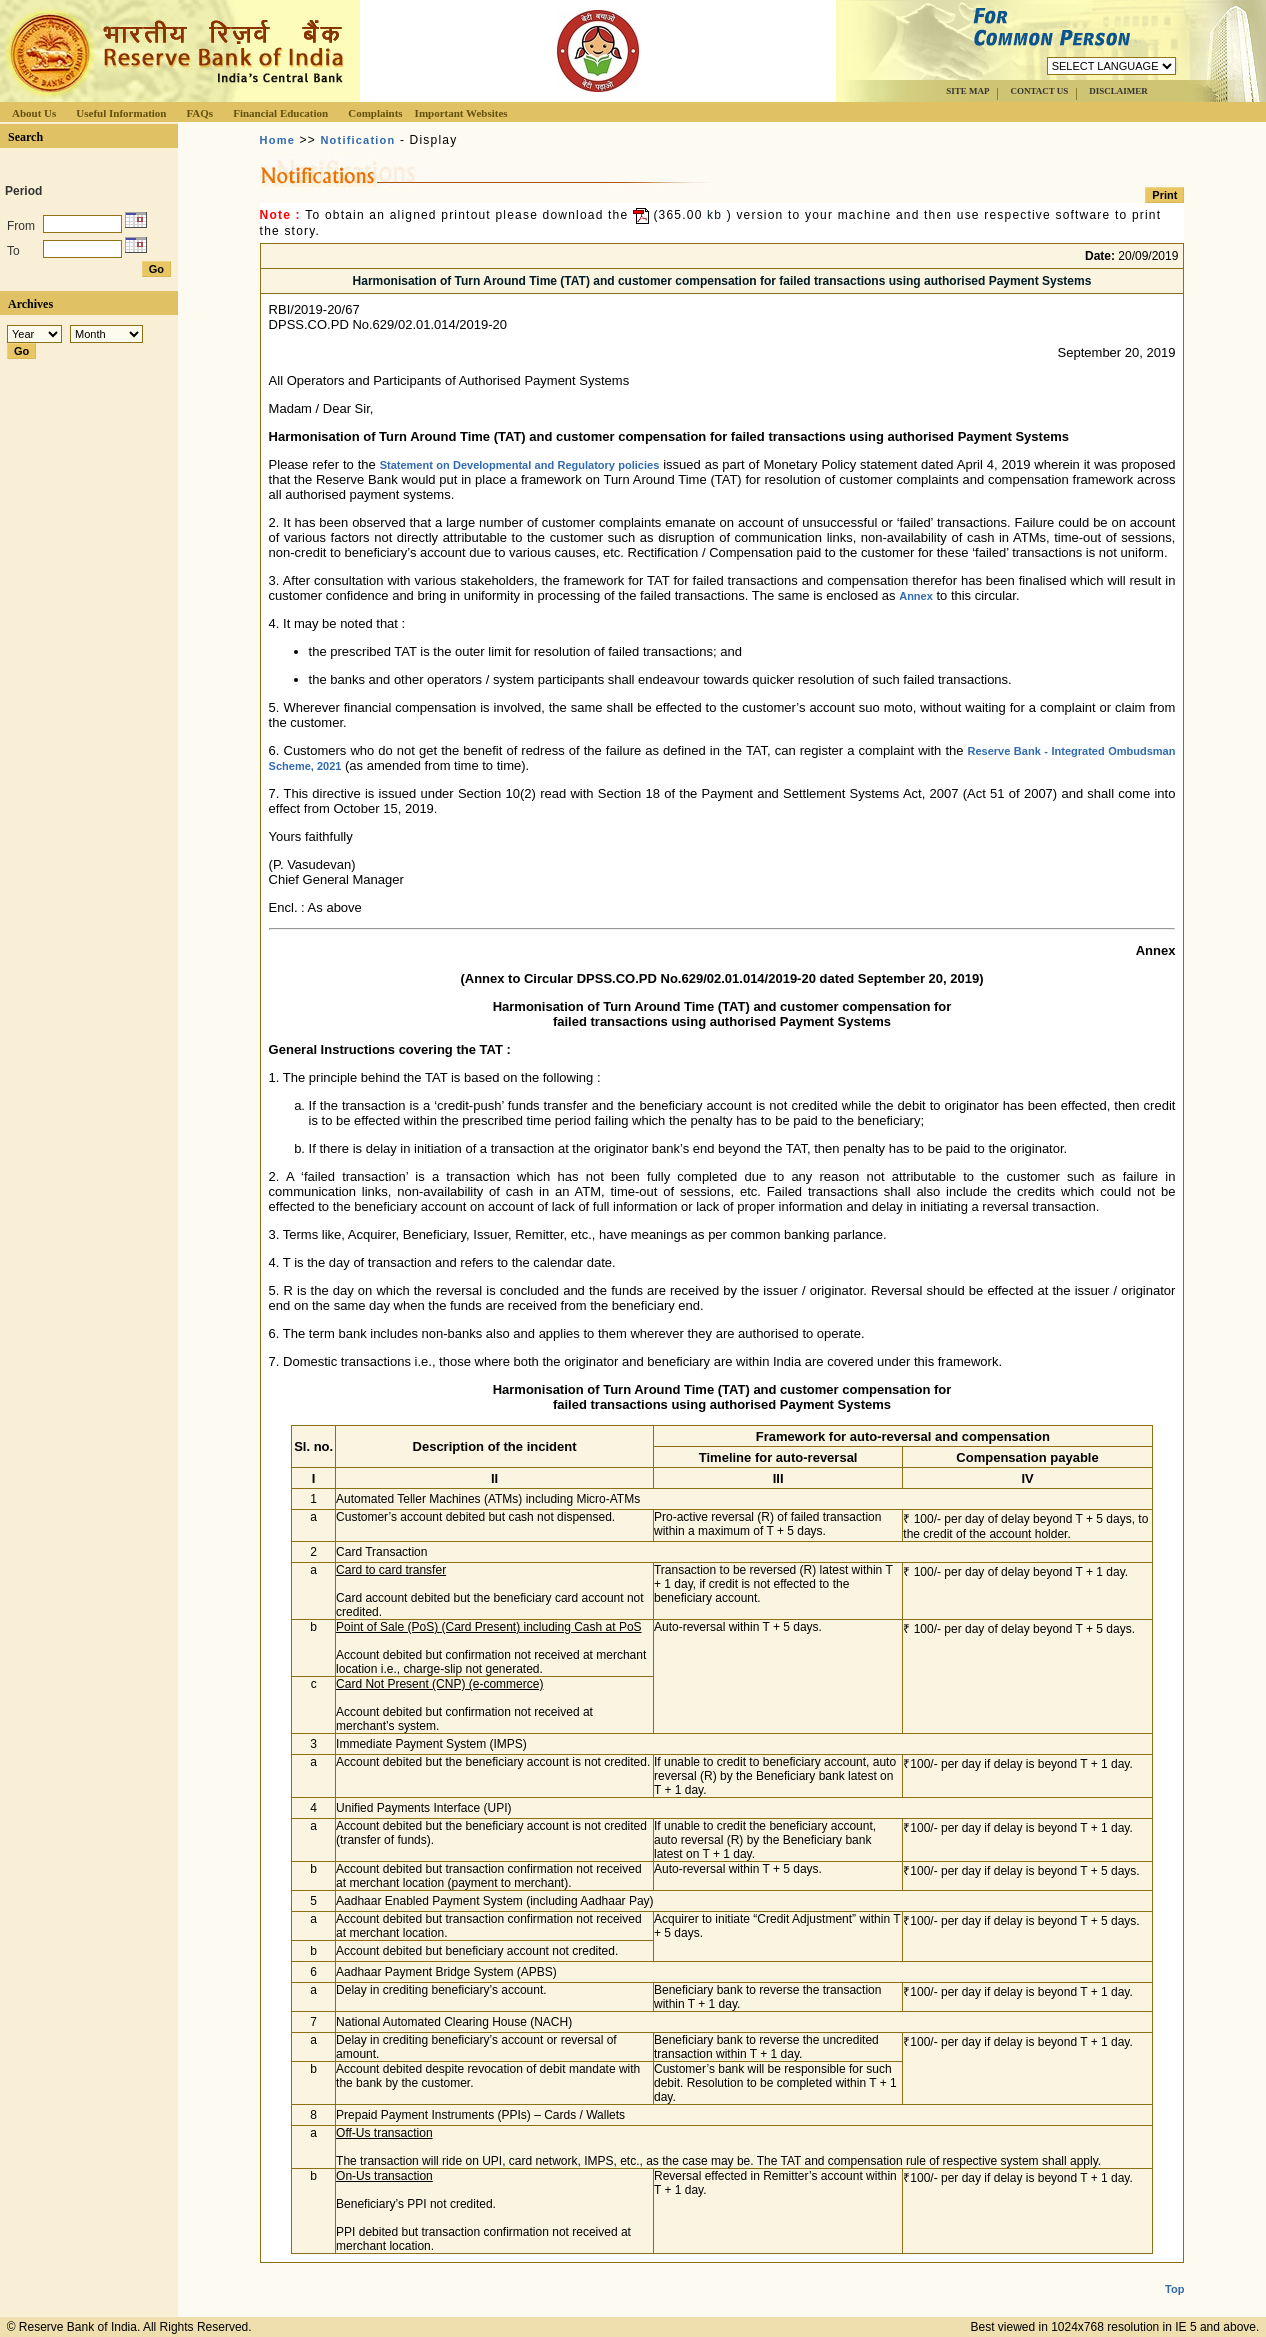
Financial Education (280, 113)
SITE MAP (967, 91)
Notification (357, 140)
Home (277, 140)
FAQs (199, 113)
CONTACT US (1039, 91)
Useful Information (121, 113)
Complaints (375, 113)
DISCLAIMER (1118, 91)
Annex (916, 596)
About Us (34, 113)
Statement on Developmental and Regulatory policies (520, 465)
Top (1174, 2273)
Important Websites (461, 113)
